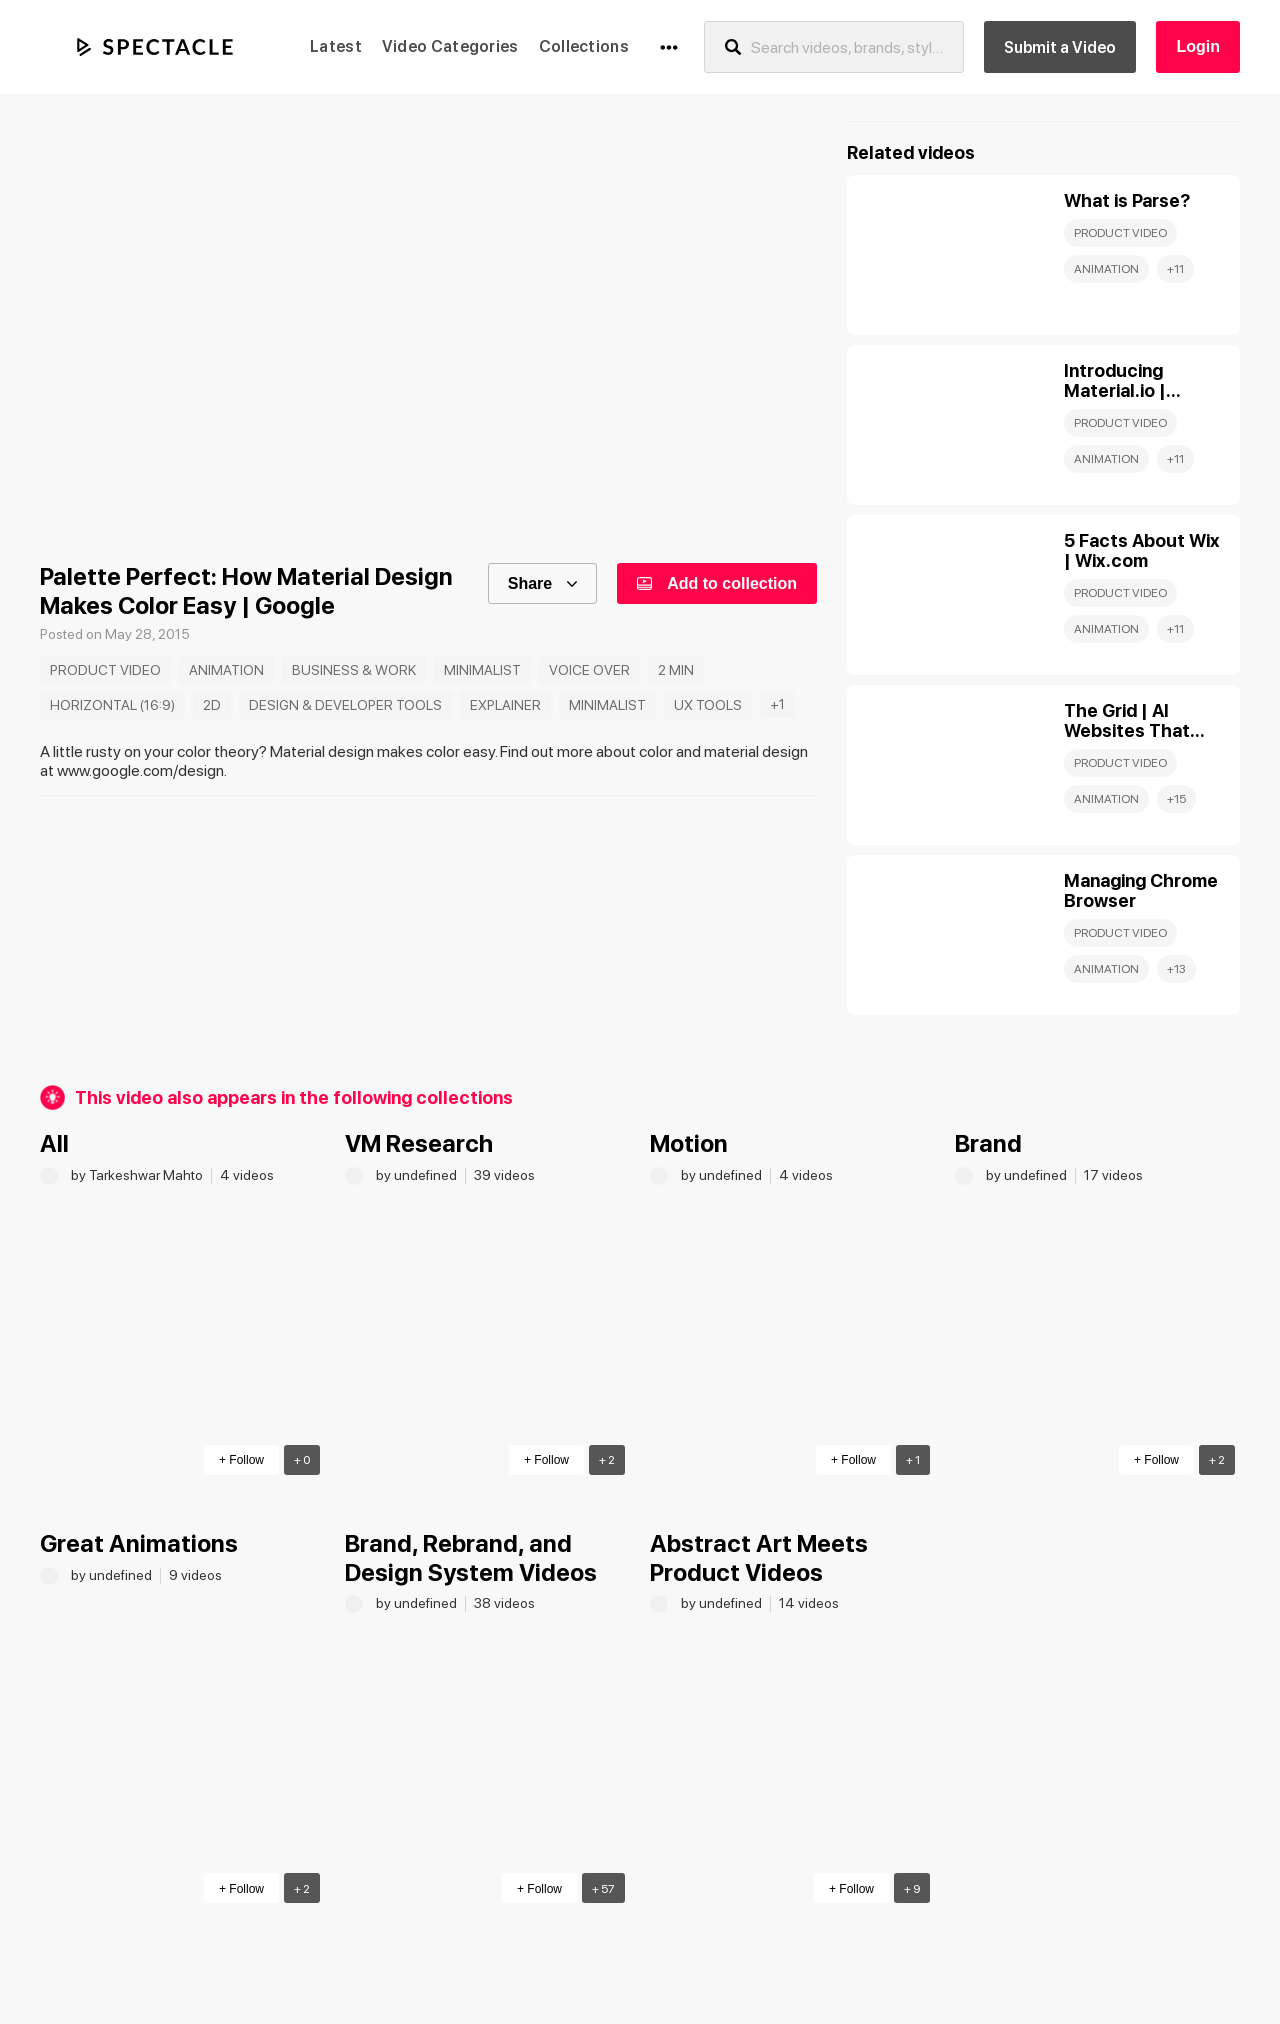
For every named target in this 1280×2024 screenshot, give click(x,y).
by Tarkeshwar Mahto (138, 1175)
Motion (689, 1143)
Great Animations (139, 1543)
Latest (336, 46)
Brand (988, 1143)
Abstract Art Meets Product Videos (759, 1558)
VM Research (419, 1143)
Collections (584, 46)
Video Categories (450, 46)
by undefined (418, 1175)
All (54, 1143)
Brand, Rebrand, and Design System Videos (471, 1558)
